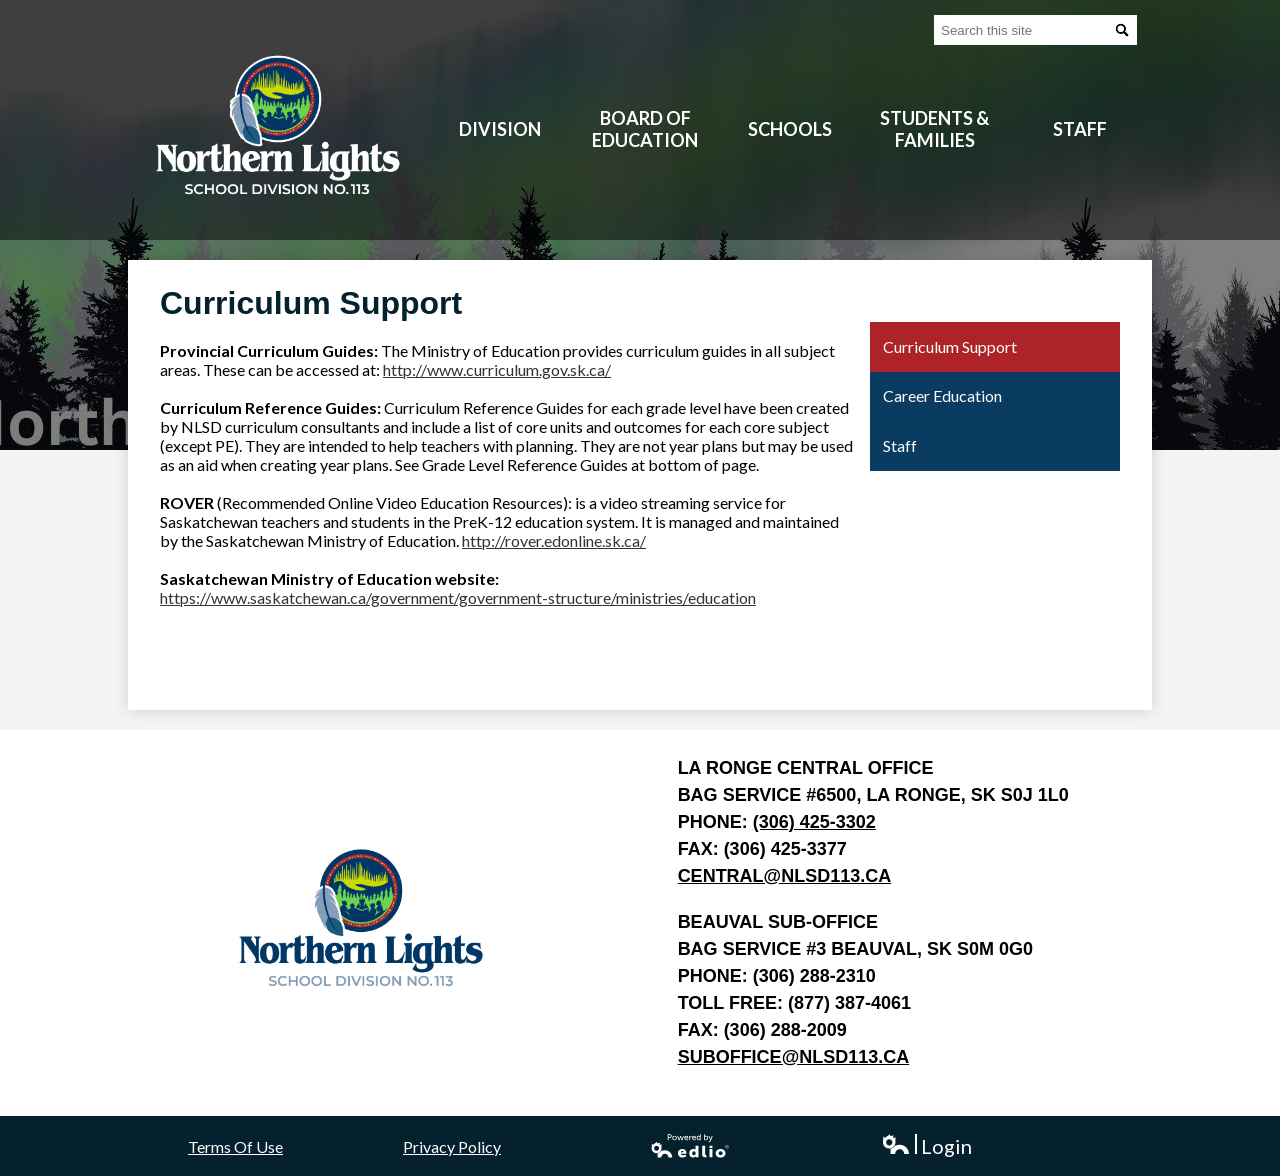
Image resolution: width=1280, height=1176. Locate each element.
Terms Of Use (235, 1146)
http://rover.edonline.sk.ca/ (554, 540)
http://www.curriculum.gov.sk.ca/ (497, 369)
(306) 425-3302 (814, 822)
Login (926, 1146)
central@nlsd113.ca (785, 876)
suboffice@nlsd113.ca (794, 1057)
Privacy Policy (452, 1146)
